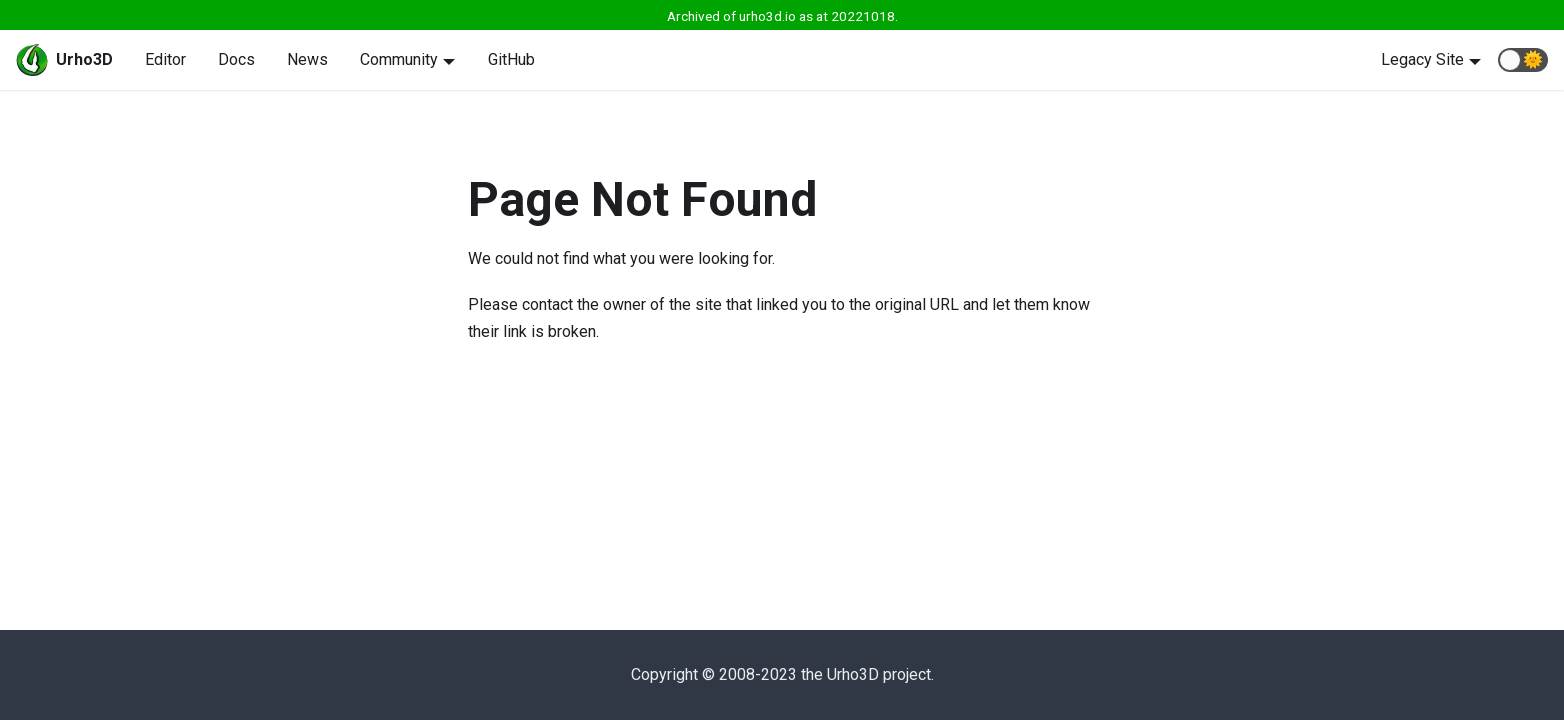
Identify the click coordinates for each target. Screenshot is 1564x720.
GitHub (511, 59)
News (307, 59)
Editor (165, 59)
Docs (236, 59)
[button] (1523, 60)
